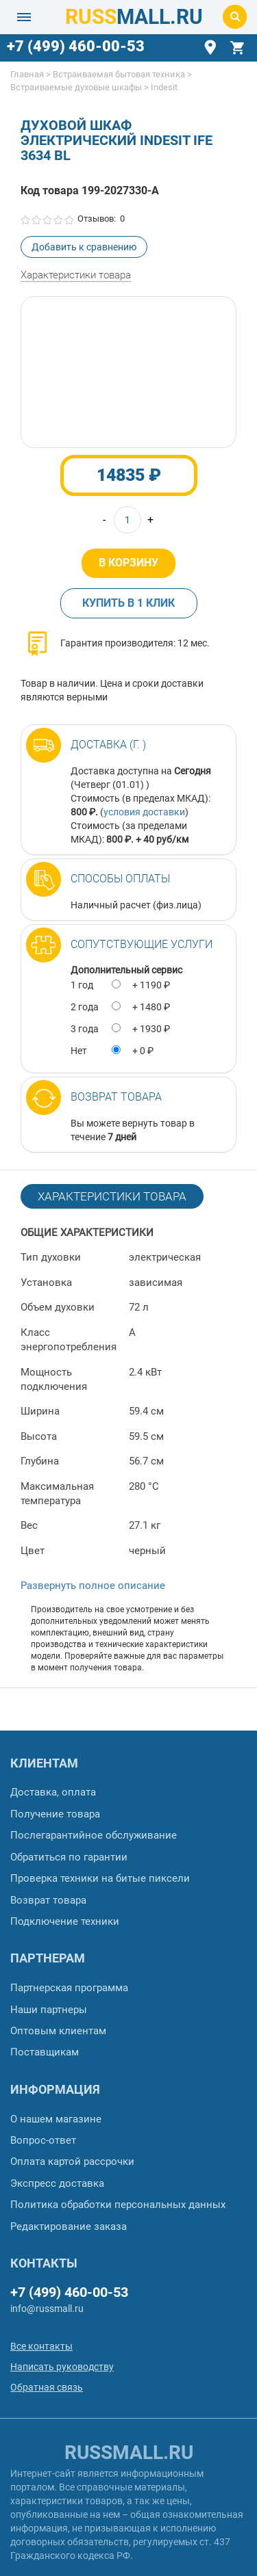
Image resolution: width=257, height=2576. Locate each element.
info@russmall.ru (47, 2308)
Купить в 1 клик (128, 602)
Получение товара (55, 1814)
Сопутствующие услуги (141, 944)
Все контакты (41, 2346)
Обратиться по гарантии (68, 1857)
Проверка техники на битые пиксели (100, 1878)
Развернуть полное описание (93, 1585)
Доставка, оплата (53, 1792)
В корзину (128, 562)
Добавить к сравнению (84, 246)
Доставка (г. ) (108, 744)
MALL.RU (134, 17)
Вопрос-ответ (43, 2140)
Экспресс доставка (57, 2183)
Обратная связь (46, 2387)
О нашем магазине (55, 2119)
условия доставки (144, 811)
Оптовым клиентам (58, 2031)
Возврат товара (116, 1096)
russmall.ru (128, 2452)
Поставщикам (44, 2052)
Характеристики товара (76, 275)
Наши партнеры (48, 2009)
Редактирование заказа (68, 2226)
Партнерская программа (69, 1988)
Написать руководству (62, 2366)
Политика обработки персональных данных (117, 2204)
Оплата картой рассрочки (72, 2161)
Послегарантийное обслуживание (93, 1835)
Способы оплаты (120, 878)
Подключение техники (64, 1921)
